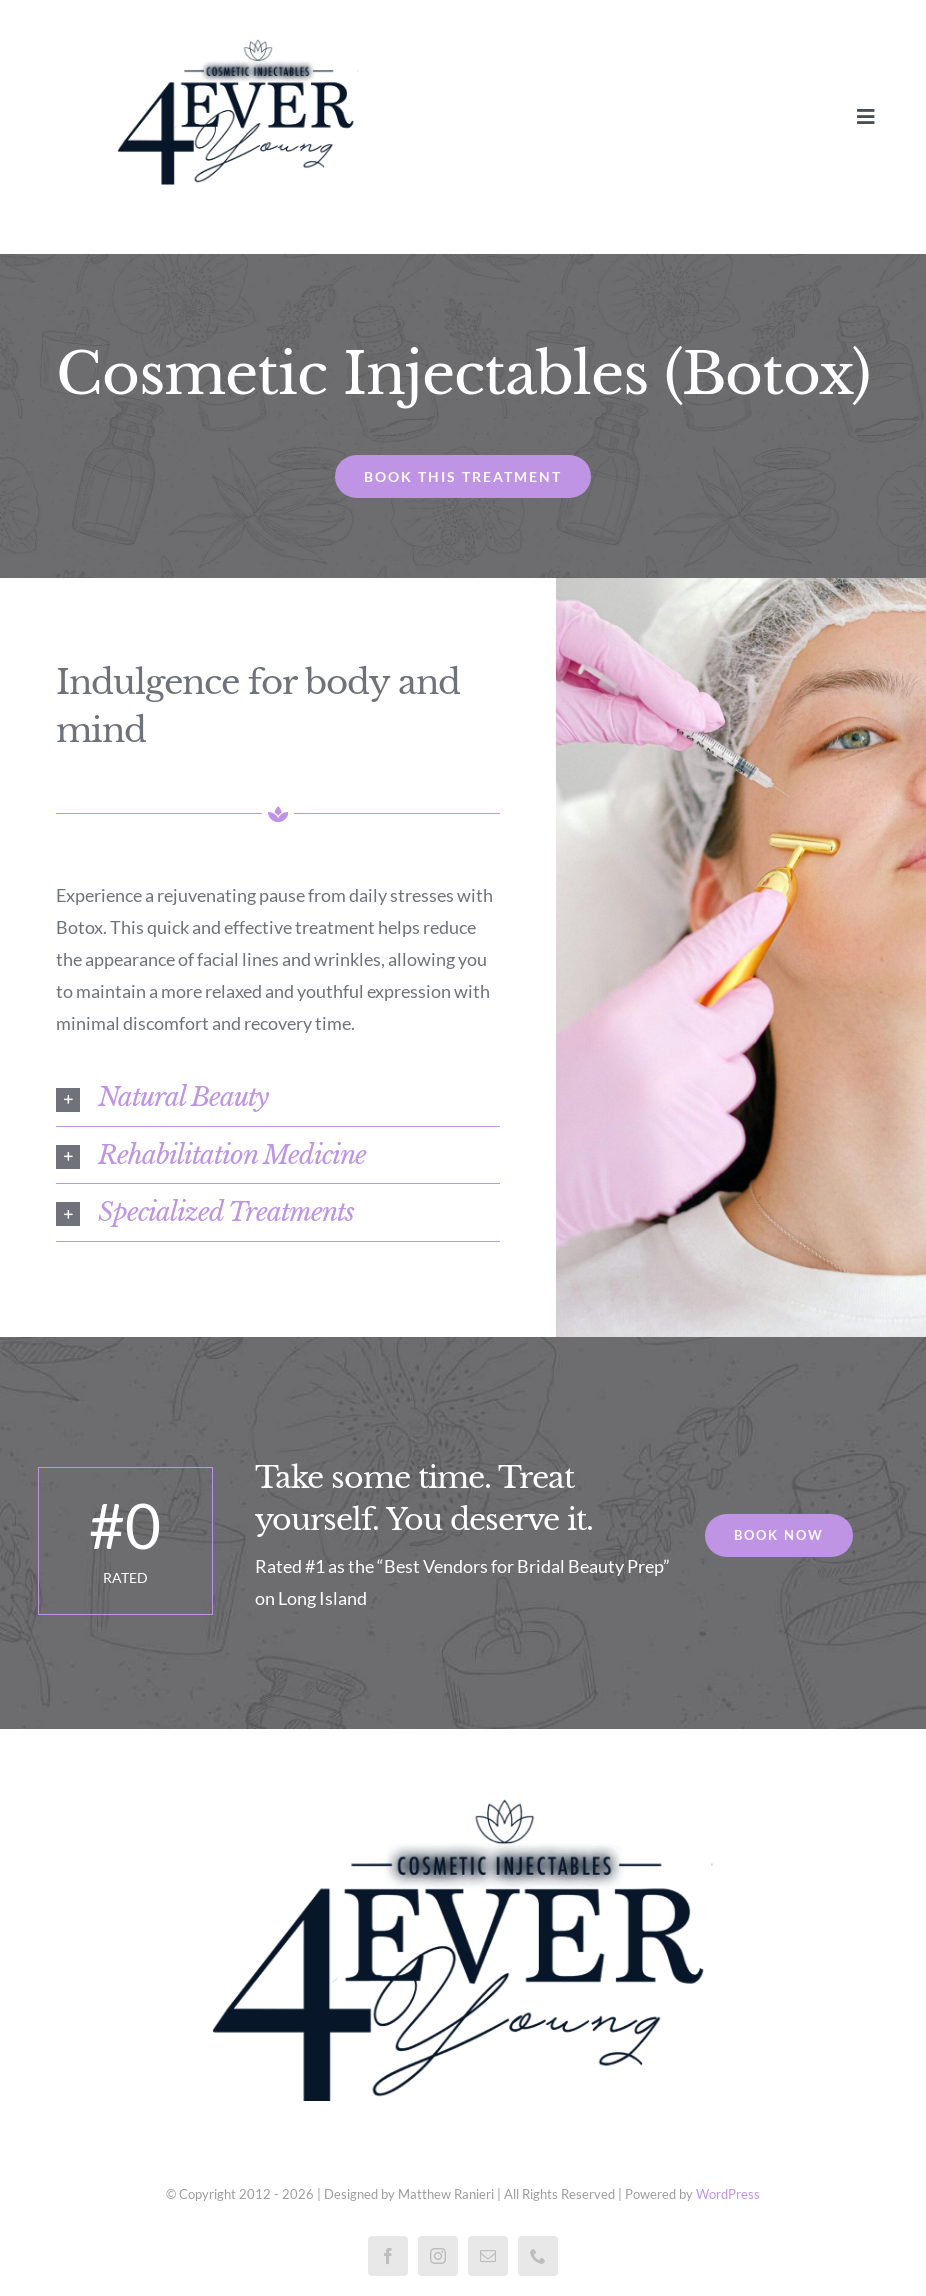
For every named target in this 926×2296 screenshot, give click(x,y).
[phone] (538, 2256)
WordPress (728, 2194)
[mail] (488, 2256)
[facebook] (388, 2256)
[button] (278, 1097)
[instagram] (438, 2256)
